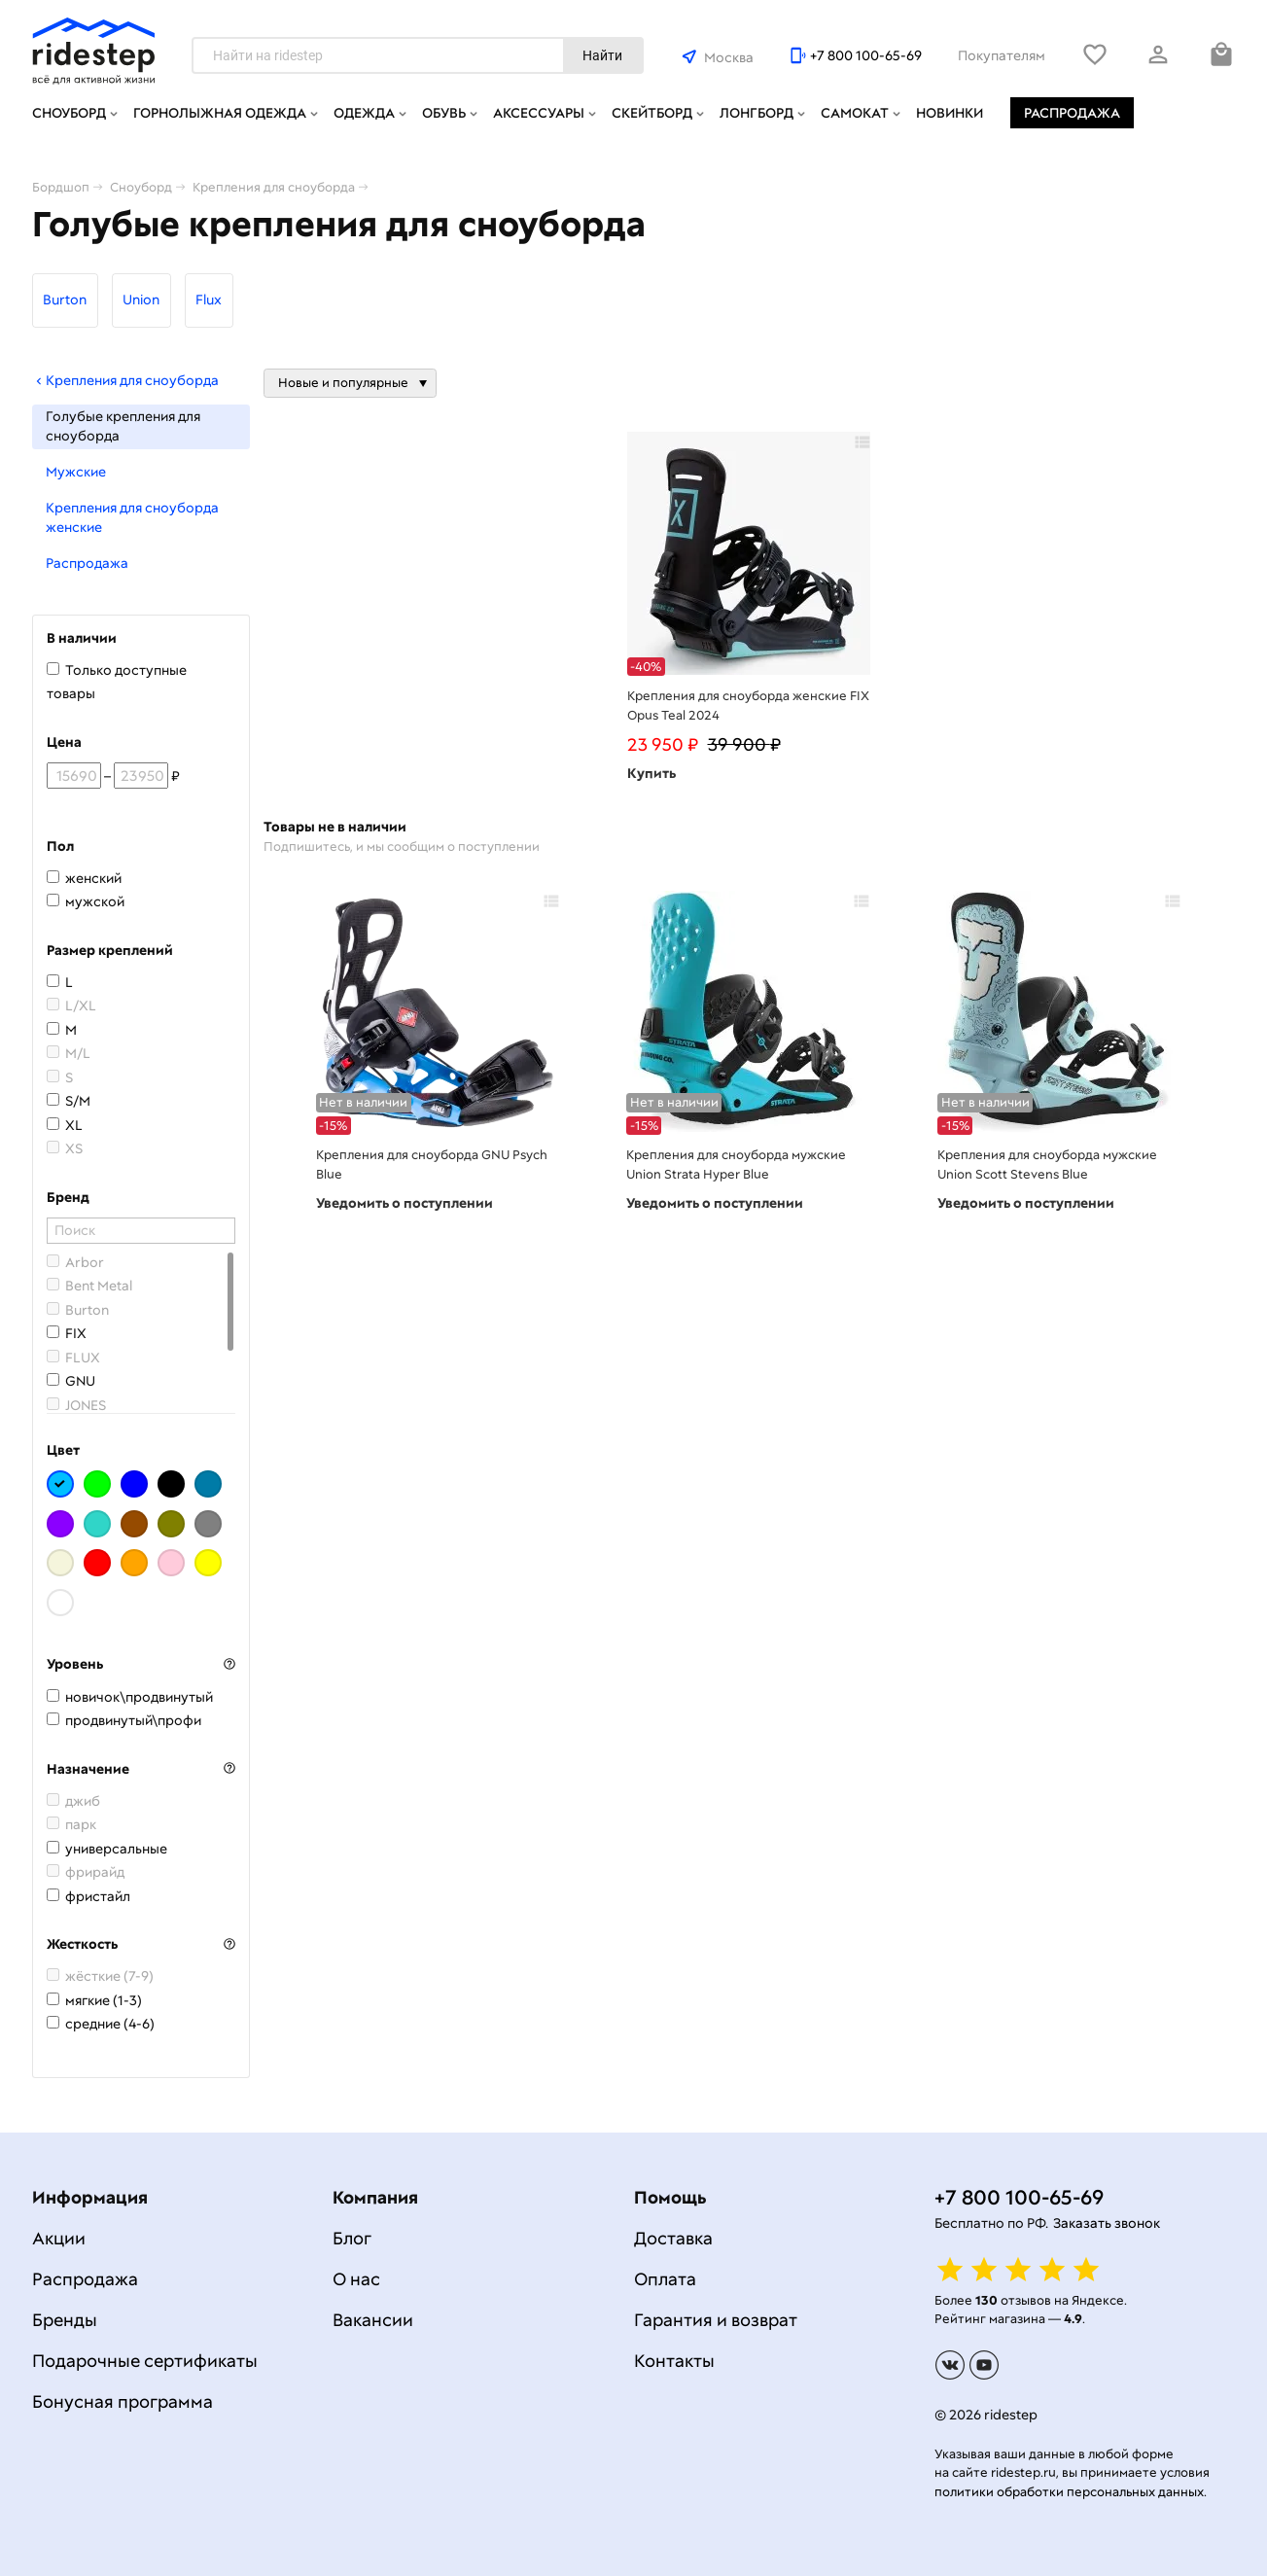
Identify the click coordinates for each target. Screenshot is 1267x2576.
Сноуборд (69, 113)
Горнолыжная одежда (219, 113)
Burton (65, 299)
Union (141, 299)
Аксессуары (538, 113)
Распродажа (1072, 113)
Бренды (64, 2320)
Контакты (674, 2360)
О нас (356, 2279)
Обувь (444, 113)
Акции (59, 2238)
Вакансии (373, 2320)
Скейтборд (652, 113)
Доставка (673, 2238)
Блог (352, 2238)
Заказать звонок (1106, 2223)
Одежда (364, 113)
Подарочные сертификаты (145, 2360)
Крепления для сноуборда (125, 380)
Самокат (855, 113)
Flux (208, 299)
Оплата (665, 2279)
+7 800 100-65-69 (866, 55)
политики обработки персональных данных (1069, 2492)
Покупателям (1001, 55)
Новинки (949, 113)
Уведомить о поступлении (404, 1203)
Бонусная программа (122, 2401)
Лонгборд (756, 113)
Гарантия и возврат (715, 2320)
